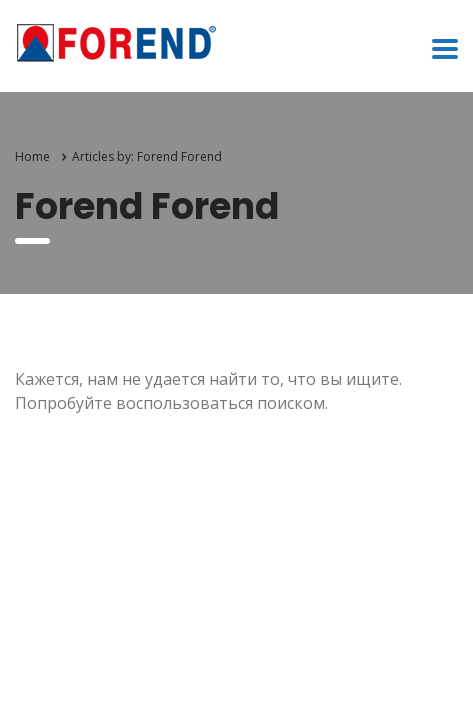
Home (32, 156)
